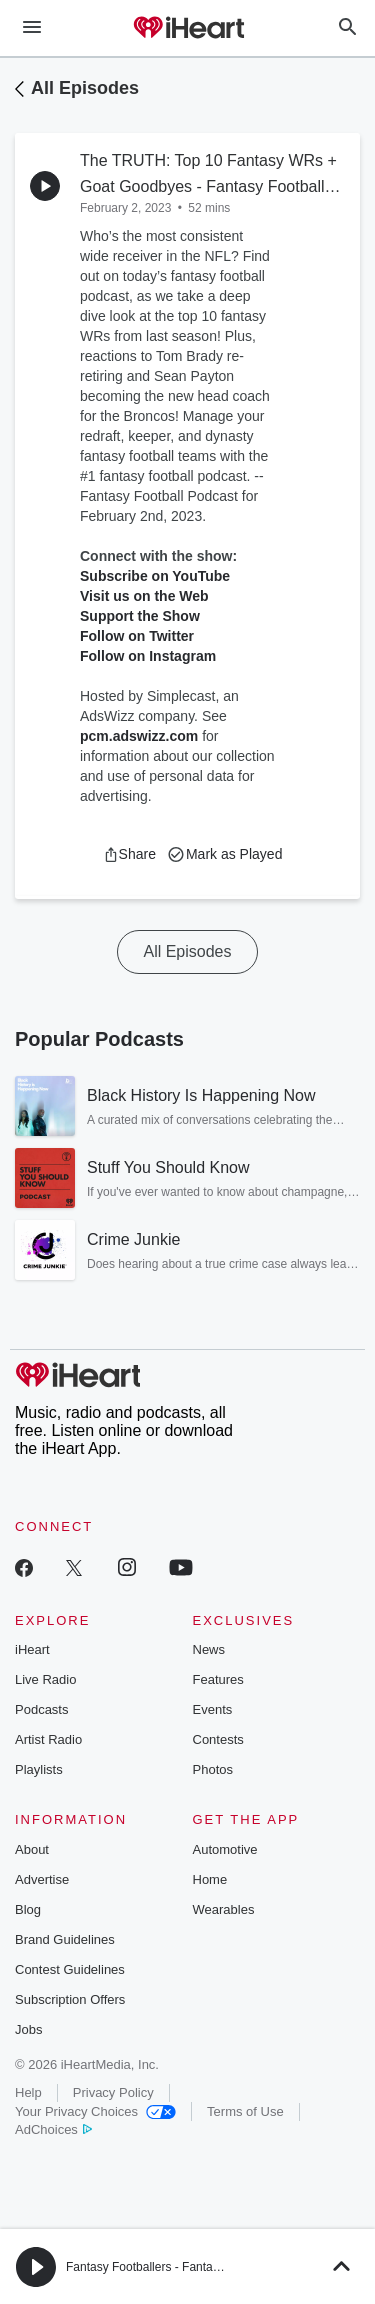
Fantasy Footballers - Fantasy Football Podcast (191, 2267)
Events (213, 1709)
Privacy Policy (113, 2092)
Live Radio (45, 1679)
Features (218, 1679)
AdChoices (53, 2129)
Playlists (39, 1769)
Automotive (225, 1849)
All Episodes (85, 88)
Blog (28, 1909)
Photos (213, 1769)
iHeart (32, 1649)
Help (28, 2092)
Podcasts (41, 1709)
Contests (218, 1739)
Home (210, 1879)
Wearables (224, 1909)
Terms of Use (245, 2111)
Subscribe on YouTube (155, 576)
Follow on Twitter (137, 636)
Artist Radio (48, 1739)
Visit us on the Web (144, 596)
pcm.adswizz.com (139, 736)
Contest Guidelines (70, 1969)
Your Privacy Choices (95, 2111)
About (32, 1849)
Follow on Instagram (148, 656)
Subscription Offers (70, 1999)
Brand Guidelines (65, 1939)
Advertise (42, 1879)
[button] (129, 854)
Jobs (28, 2029)
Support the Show (140, 616)
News (209, 1649)
